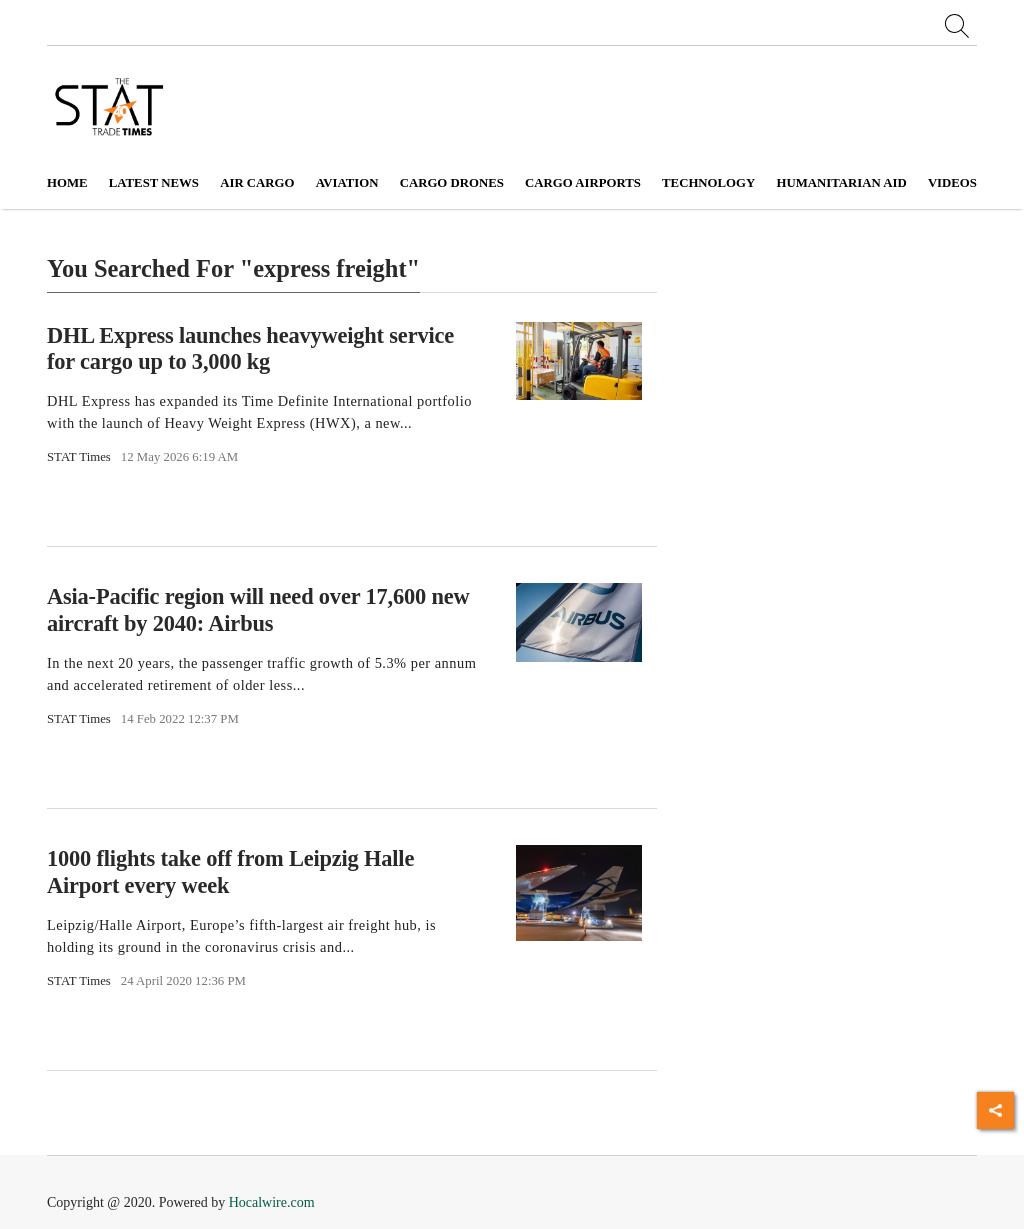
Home (67, 183)
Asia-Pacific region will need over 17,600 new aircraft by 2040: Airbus (258, 610)
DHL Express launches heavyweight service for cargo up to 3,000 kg (250, 348)
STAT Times (79, 457)
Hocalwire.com (272, 1202)
